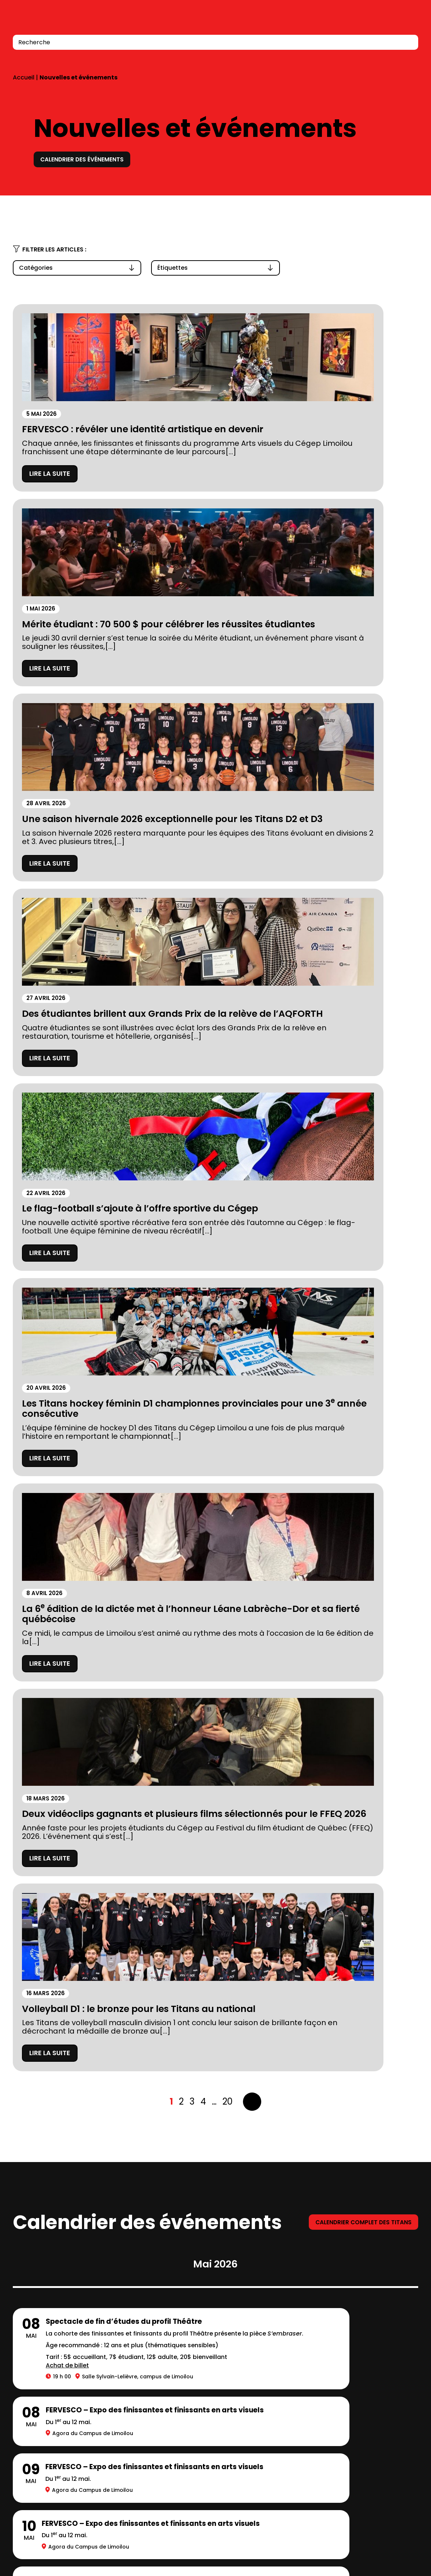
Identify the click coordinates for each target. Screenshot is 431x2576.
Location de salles (44, 2420)
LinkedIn (394, 2549)
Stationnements (41, 2387)
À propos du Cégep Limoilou (62, 2339)
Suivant (252, 1149)
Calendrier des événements (89, 159)
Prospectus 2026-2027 (52, 2371)
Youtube (412, 2550)
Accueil (23, 77)
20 (227, 1149)
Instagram (365, 2549)
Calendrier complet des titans (356, 1269)
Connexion (392, 22)
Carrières (154, 2387)
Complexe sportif (168, 2339)
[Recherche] (407, 42)
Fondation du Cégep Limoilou (64, 2355)
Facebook (380, 2549)
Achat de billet (67, 1443)
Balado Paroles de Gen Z (180, 2404)
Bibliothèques (162, 2355)
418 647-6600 (33, 2509)
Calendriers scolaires (175, 2371)
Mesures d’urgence (46, 2404)
